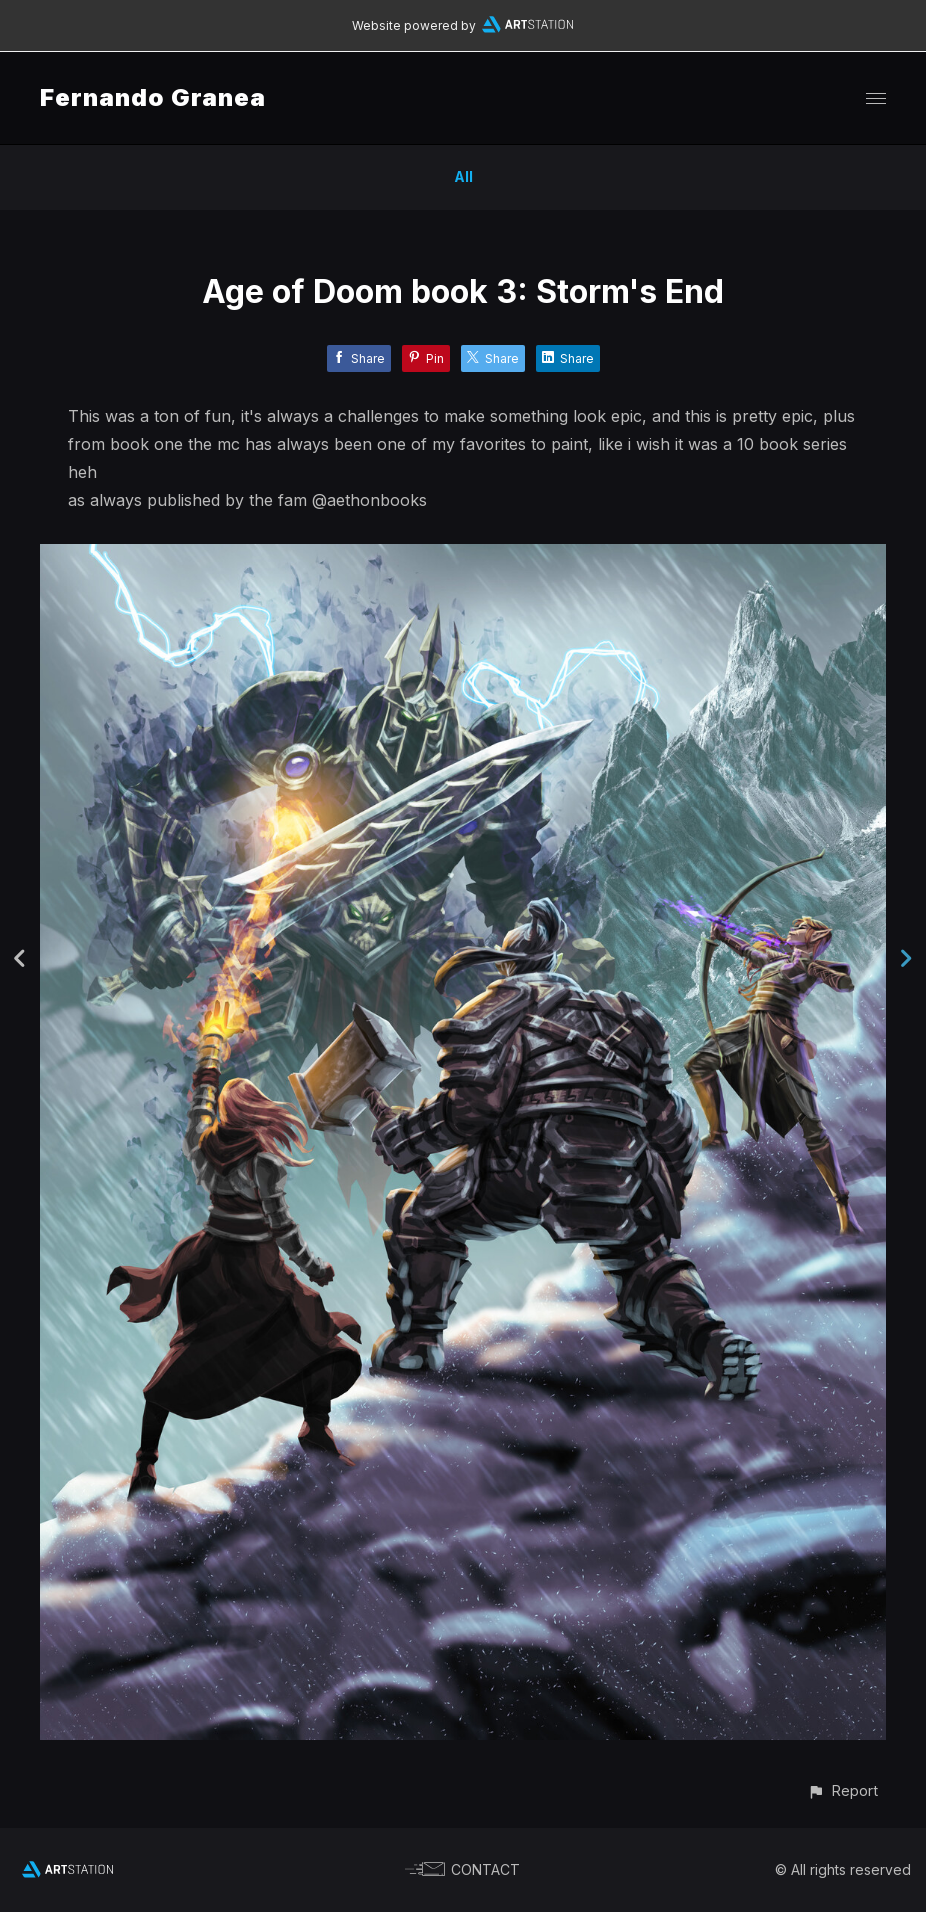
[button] (842, 1790)
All (463, 176)
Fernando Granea (153, 97)
